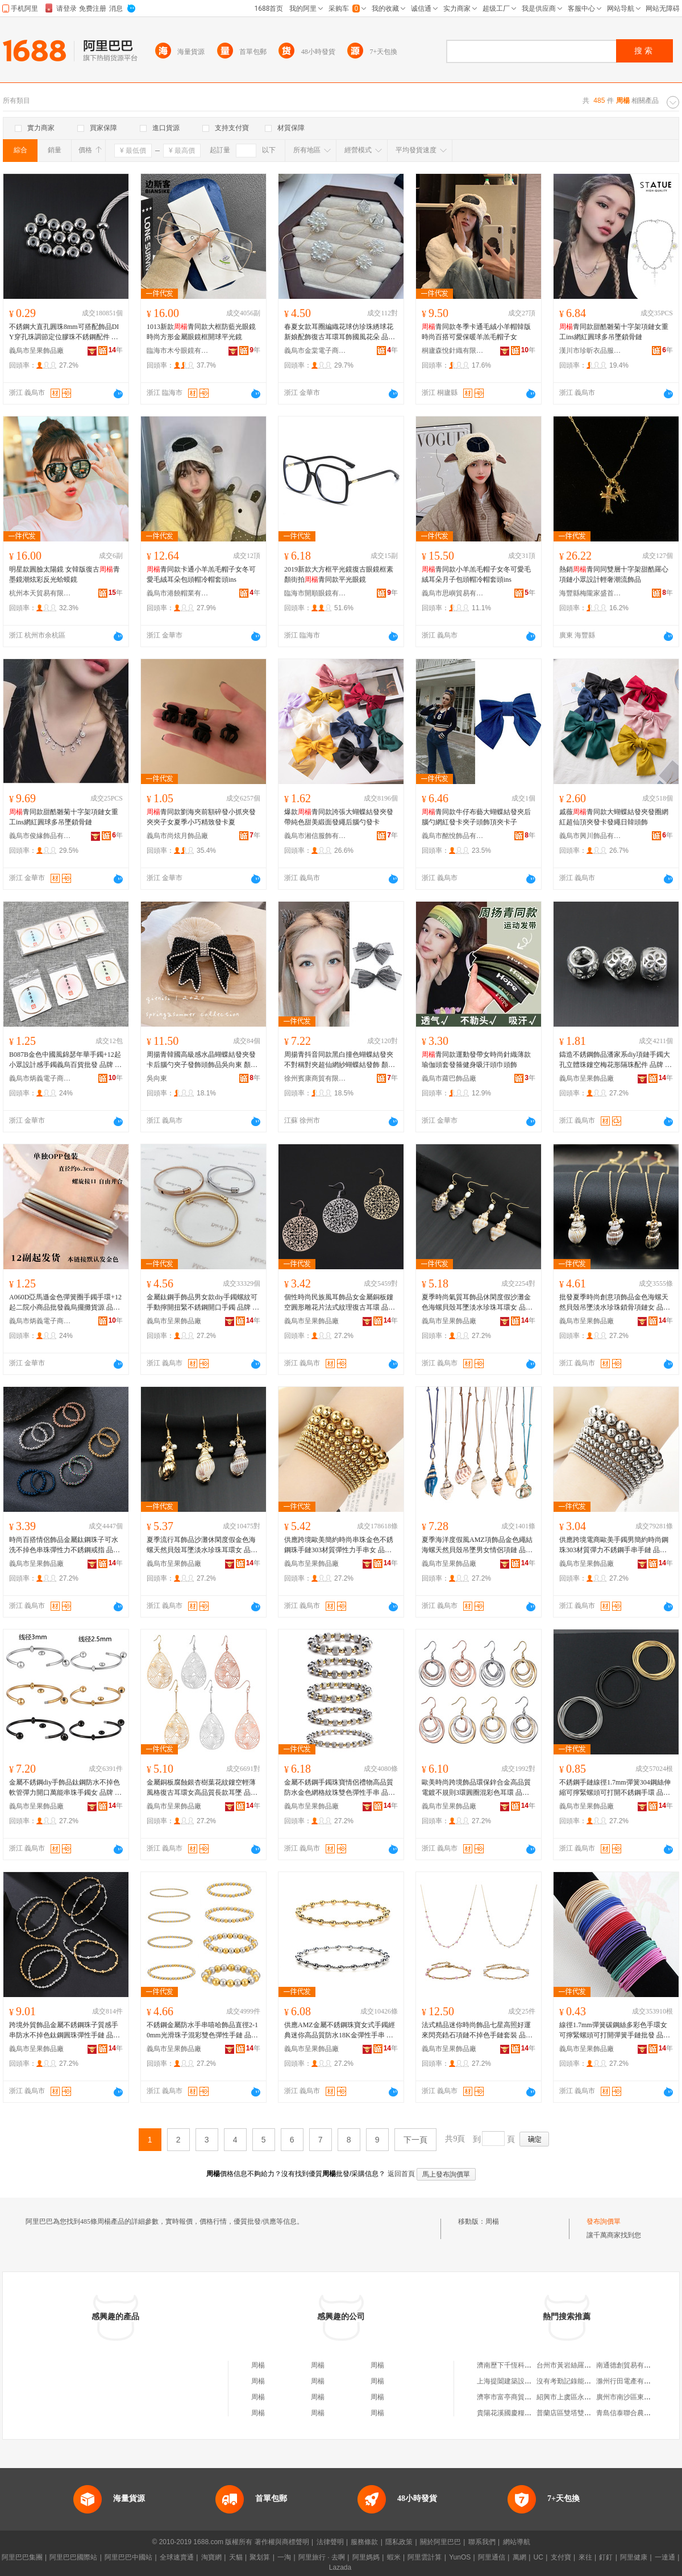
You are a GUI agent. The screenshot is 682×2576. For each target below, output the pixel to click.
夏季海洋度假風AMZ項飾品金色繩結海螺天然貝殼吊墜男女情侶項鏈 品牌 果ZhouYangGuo (477, 1545)
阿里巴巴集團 (22, 2557)
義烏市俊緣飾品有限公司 (40, 836)
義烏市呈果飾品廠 (36, 351)
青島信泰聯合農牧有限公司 (637, 2413)
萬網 (519, 2557)
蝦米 (394, 2557)
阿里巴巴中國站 (128, 2557)
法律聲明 (330, 2542)
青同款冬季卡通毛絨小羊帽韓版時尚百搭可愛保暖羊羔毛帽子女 (476, 332)
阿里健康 (633, 2557)
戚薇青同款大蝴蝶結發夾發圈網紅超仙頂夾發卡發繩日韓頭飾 (613, 817)
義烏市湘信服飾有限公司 (315, 836)
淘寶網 (211, 2557)
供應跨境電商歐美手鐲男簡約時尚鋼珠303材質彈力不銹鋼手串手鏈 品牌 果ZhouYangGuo (613, 1545)
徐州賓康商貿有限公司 (315, 1078)
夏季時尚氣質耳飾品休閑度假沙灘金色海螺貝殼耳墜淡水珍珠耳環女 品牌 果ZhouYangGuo (477, 1302)
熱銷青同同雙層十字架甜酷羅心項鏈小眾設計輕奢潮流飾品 (613, 574)
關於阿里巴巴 (440, 2542)
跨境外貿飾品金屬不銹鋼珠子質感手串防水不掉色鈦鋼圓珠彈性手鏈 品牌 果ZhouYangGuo (64, 2030)
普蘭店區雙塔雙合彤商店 (574, 2413)
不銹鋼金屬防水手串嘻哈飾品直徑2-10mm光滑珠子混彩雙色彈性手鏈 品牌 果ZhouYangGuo (202, 2030)
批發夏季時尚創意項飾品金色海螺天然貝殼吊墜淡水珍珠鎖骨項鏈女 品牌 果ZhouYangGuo (614, 1302)
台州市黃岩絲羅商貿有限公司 (581, 2365)
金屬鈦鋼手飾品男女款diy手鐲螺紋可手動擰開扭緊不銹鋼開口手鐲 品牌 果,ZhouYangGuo (203, 1302)
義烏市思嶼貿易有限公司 (453, 593)
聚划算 (259, 2557)
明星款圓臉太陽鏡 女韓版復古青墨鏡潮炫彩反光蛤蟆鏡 (64, 574)
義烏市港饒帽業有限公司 (178, 593)
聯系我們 (482, 2542)
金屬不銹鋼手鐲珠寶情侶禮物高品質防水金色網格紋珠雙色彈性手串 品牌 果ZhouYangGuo (339, 1788)
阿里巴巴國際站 (73, 2557)
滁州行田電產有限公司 (630, 2381)
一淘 (284, 2557)
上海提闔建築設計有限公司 (518, 2381)
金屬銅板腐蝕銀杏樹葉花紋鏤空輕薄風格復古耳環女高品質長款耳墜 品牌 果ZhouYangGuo (202, 1788)
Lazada (340, 2567)
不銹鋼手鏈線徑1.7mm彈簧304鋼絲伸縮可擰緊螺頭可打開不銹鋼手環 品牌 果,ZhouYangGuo (615, 1788)
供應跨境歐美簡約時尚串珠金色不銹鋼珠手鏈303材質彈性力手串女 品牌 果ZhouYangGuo (338, 1545)
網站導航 (516, 2542)
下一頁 (415, 2139)
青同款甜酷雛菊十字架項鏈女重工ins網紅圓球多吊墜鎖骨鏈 (613, 332)
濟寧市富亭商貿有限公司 (514, 2397)
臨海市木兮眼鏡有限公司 (178, 351)
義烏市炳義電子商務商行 (40, 1078)
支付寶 (561, 2557)
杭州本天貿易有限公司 (40, 593)
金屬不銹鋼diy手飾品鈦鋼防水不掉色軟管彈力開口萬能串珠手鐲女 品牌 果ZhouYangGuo (65, 1788)
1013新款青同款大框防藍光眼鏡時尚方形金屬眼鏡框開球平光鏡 (201, 332)
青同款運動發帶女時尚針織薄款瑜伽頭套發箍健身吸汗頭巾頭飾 (476, 1060)
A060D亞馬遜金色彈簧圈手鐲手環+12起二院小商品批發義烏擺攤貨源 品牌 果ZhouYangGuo (65, 1302)
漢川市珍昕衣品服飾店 (590, 351)
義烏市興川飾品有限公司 (590, 836)
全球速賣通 (177, 2557)
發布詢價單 (604, 2221)
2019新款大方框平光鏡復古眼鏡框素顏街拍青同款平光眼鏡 (338, 574)
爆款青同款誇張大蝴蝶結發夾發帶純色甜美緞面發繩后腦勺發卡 (338, 817)
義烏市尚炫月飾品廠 (177, 836)
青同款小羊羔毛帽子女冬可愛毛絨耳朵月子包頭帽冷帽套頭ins (476, 574)
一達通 (665, 2557)
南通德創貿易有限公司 (630, 2365)
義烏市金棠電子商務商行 (315, 351)
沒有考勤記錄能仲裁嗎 (571, 2381)
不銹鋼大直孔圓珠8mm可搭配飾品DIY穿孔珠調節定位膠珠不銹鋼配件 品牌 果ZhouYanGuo (64, 332)
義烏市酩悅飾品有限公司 (453, 836)
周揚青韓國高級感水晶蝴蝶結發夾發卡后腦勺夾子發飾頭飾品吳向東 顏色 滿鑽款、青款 (202, 1060)
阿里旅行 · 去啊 (321, 2557)
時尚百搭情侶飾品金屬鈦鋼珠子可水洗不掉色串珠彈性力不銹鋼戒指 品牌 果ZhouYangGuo (64, 1545)
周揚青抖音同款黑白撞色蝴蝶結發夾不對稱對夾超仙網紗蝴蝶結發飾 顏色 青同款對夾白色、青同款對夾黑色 (339, 1060)
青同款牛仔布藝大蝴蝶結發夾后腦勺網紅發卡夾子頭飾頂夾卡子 (476, 817)
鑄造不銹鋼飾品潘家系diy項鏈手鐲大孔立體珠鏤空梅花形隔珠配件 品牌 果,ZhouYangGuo (615, 1060)
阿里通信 (491, 2557)
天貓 (236, 2557)
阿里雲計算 (424, 2557)
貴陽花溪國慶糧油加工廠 (514, 2413)
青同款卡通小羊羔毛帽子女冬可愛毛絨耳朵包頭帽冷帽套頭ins (201, 574)
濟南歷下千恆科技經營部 (514, 2365)
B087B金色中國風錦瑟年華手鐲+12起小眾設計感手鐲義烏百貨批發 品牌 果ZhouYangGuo (65, 1060)
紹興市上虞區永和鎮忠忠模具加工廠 (591, 2397)
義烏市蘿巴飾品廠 (449, 1078)
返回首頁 (401, 2174)
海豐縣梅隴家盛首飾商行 (590, 593)
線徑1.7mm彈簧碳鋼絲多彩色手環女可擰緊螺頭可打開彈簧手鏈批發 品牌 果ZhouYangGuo (614, 2030)
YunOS (460, 2557)
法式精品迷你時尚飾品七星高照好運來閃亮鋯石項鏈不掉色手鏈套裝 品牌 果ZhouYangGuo (477, 2030)
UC (538, 2557)
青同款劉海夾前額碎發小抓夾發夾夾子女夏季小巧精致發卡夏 (201, 817)
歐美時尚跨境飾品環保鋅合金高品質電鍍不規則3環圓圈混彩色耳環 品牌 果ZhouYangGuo (476, 1788)
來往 (585, 2557)
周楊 (492, 2221)
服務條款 (364, 2542)
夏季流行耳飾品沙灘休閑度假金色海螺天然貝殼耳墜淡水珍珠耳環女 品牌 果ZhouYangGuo (202, 1545)
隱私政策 (399, 2542)
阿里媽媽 (366, 2557)
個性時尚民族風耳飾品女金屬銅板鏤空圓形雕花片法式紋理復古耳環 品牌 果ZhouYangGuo (339, 1302)
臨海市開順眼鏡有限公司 (315, 593)
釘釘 (606, 2557)
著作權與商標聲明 (282, 2542)
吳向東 (157, 1078)
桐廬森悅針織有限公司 (453, 351)
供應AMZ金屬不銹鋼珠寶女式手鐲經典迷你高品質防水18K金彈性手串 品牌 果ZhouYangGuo (339, 2030)
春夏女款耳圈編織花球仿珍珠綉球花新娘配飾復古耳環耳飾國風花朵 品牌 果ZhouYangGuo (339, 332)
